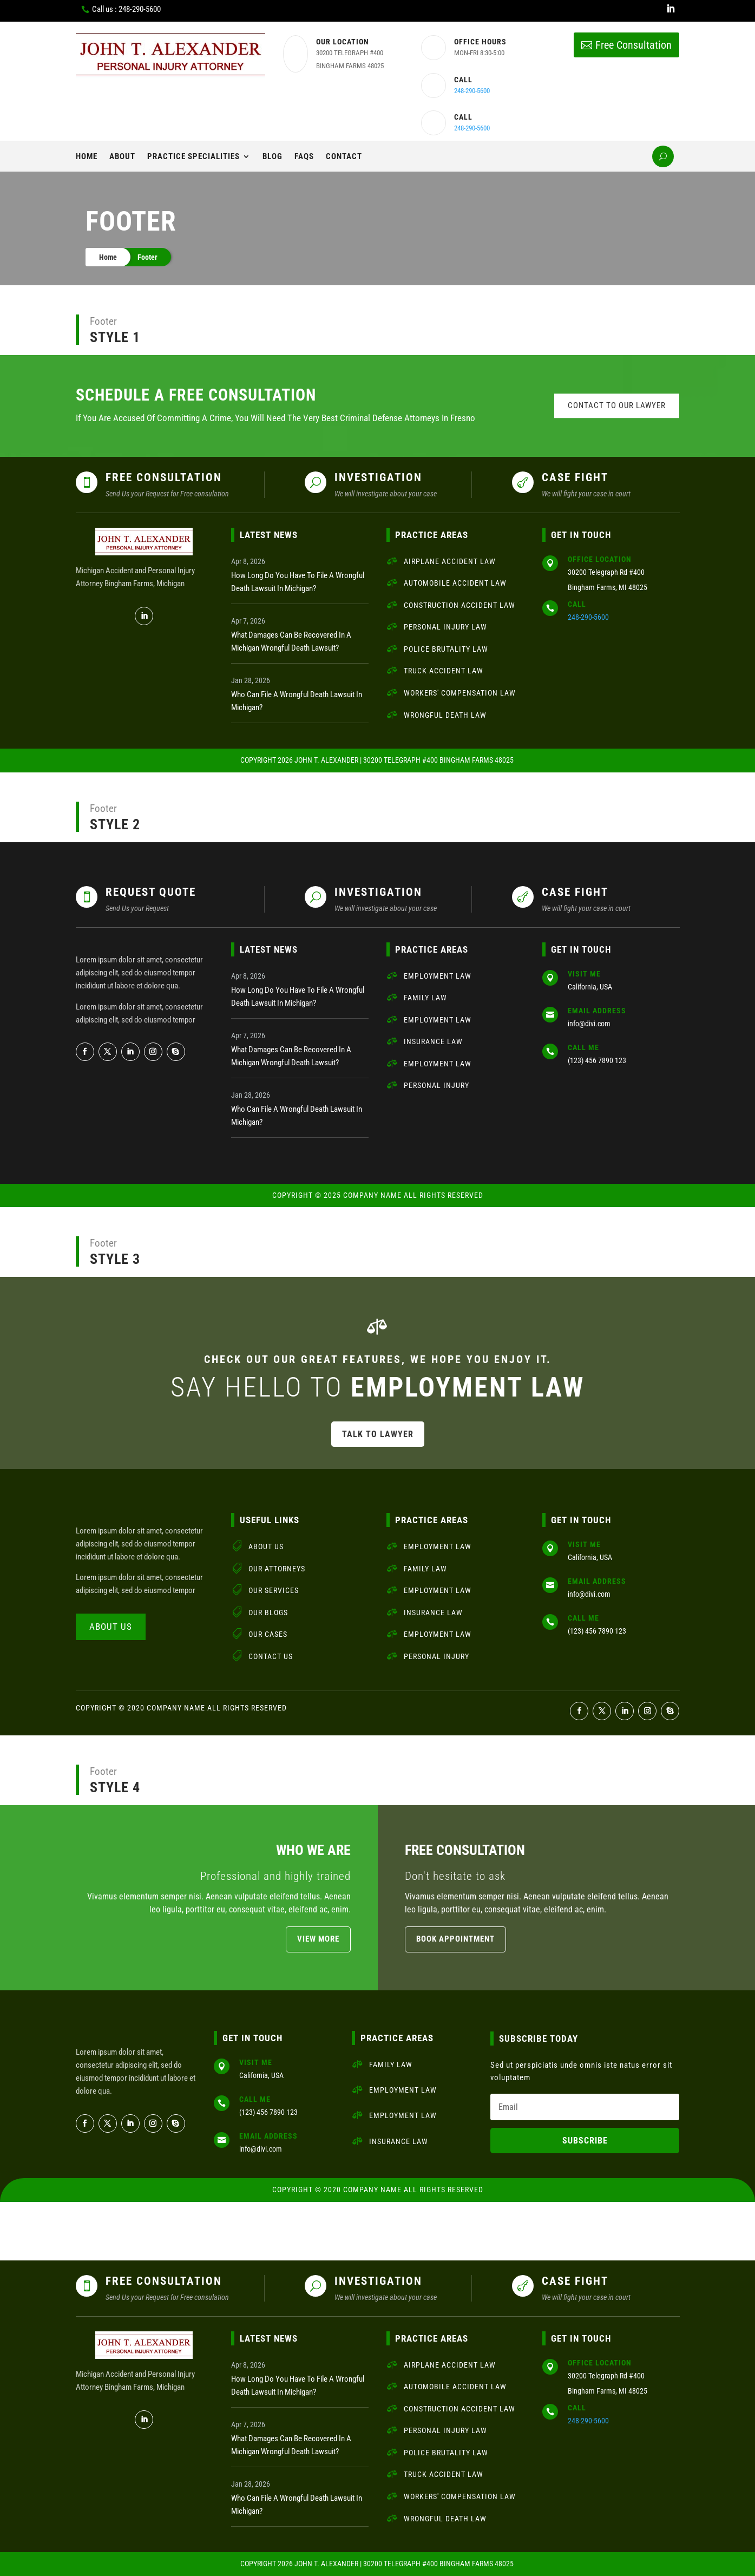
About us (110, 1626)
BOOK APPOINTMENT (455, 1939)
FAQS (304, 156)
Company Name (373, 1195)
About (122, 156)
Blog (272, 156)
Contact (344, 156)
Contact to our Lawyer (617, 405)
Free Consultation (633, 44)
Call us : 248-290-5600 (126, 9)
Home (86, 156)
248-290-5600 (472, 91)
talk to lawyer (377, 1434)
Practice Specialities (193, 156)
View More (318, 1939)
